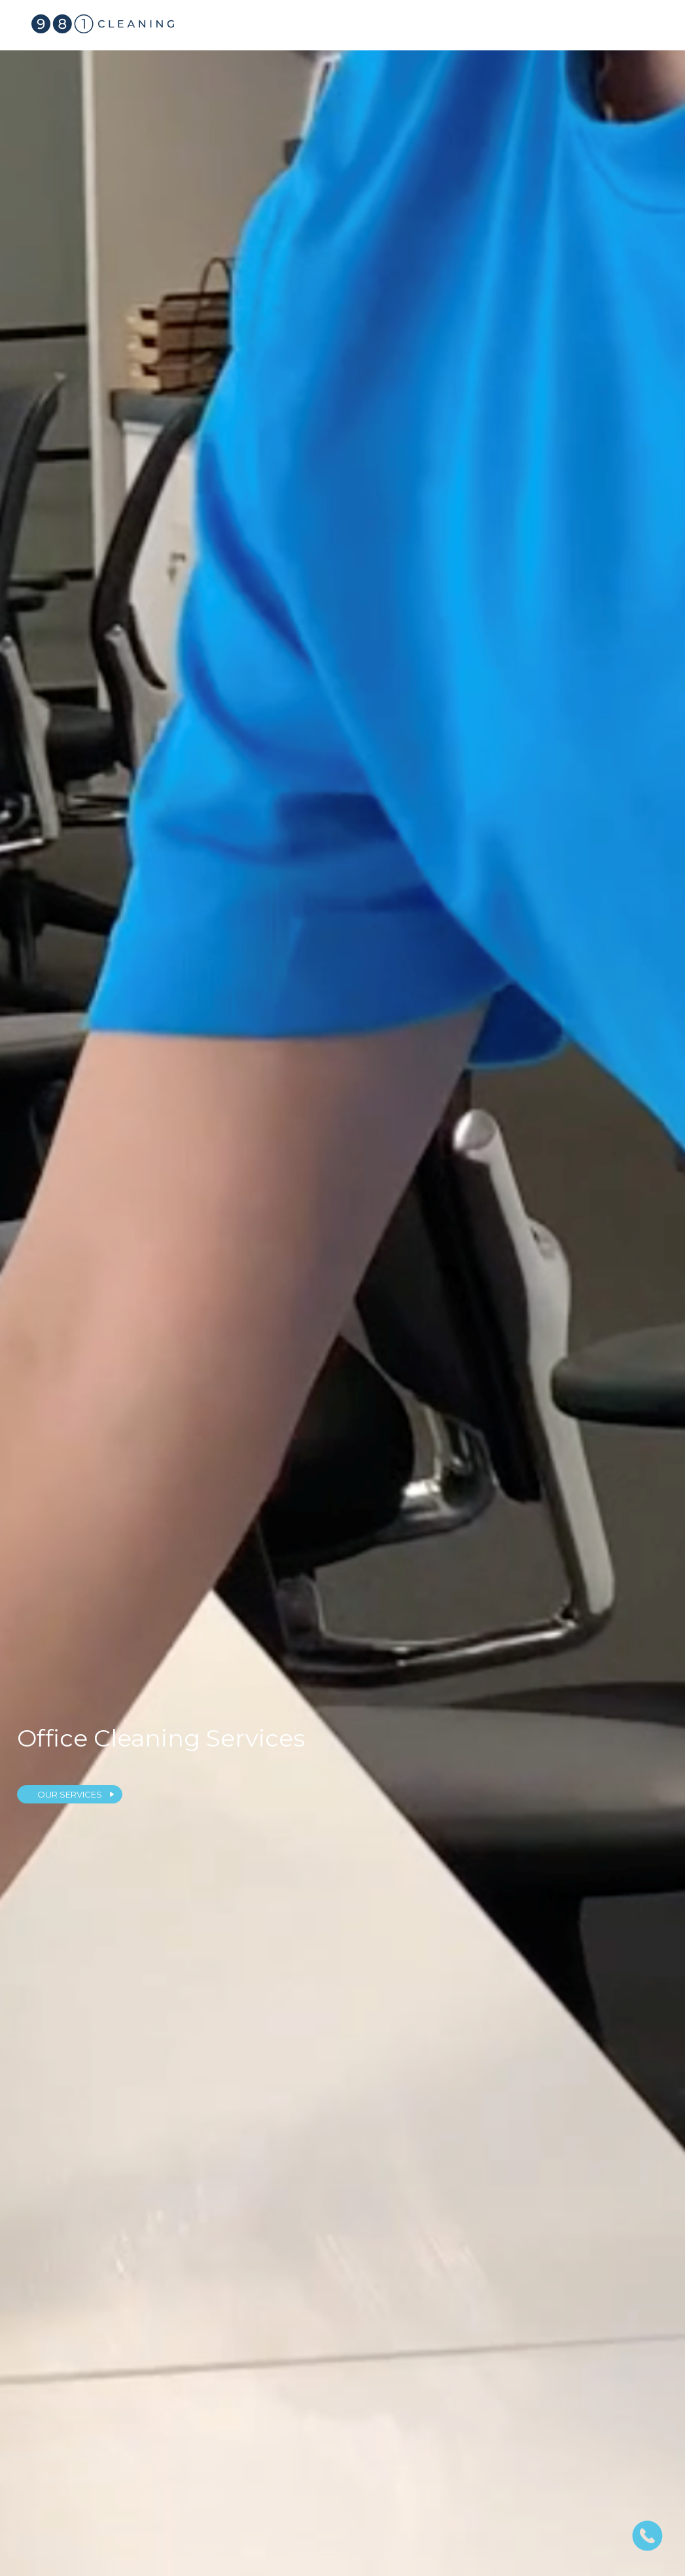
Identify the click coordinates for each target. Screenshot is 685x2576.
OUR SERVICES (69, 1794)
